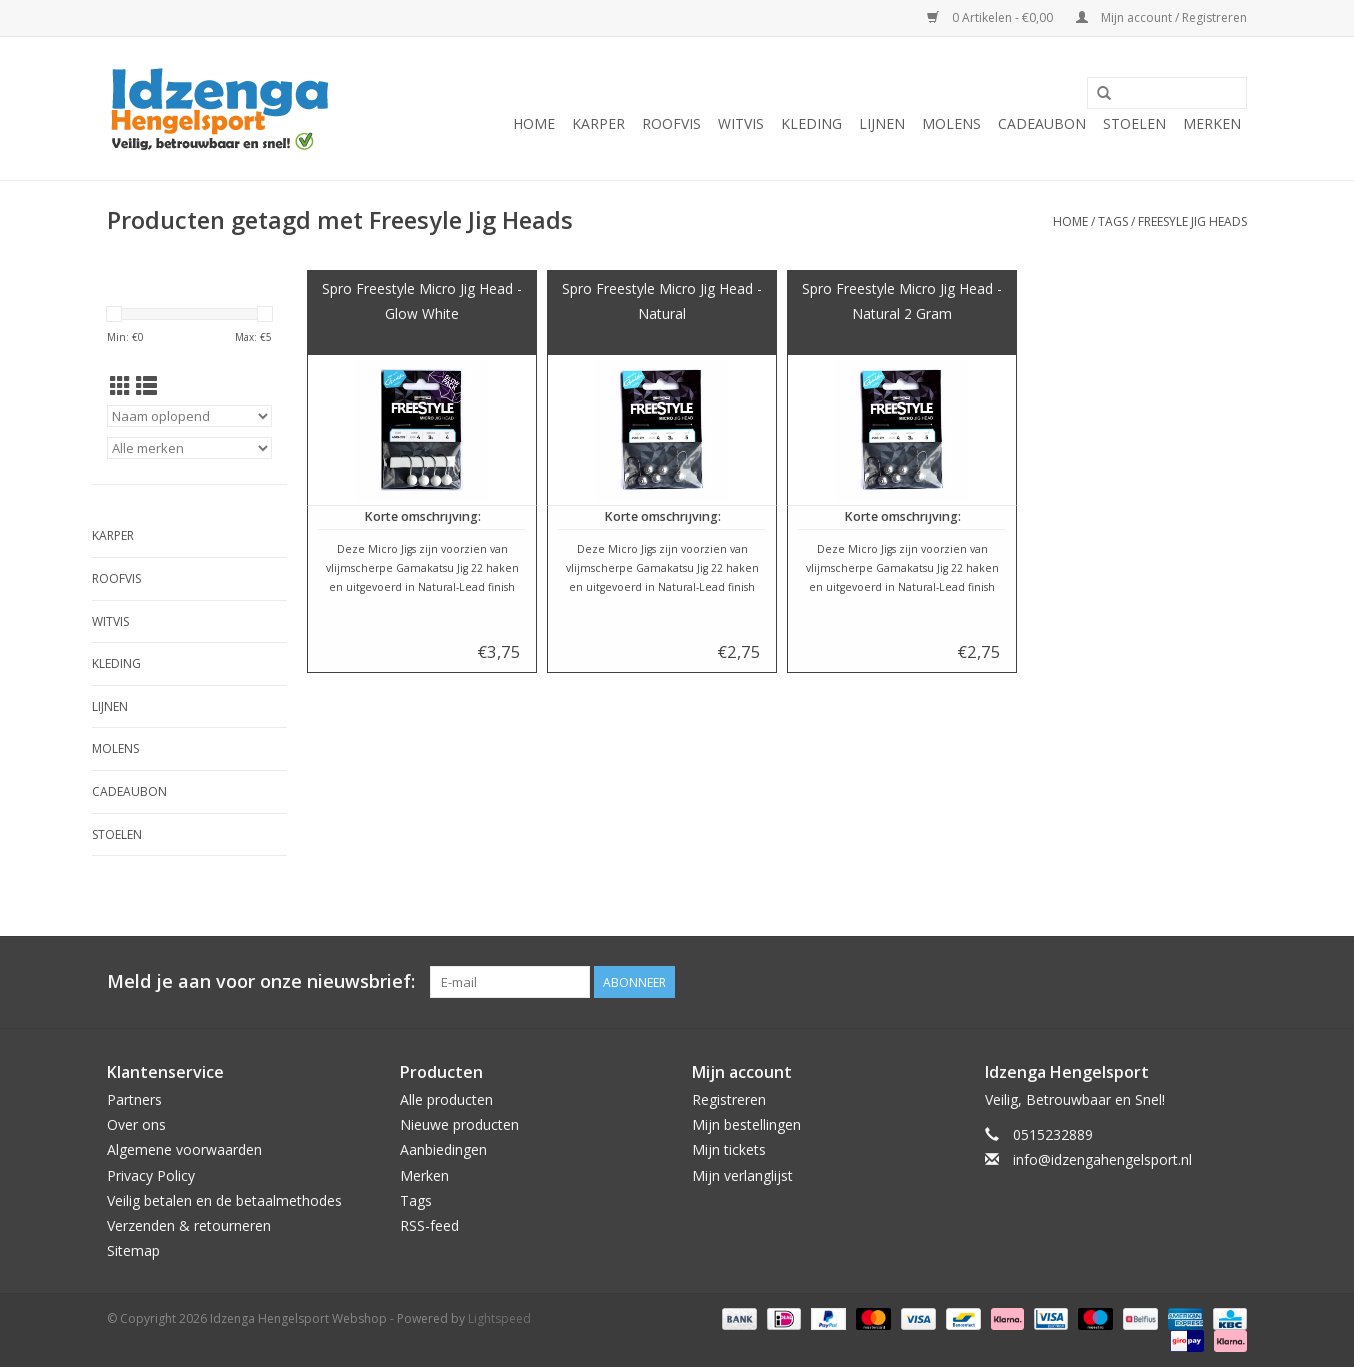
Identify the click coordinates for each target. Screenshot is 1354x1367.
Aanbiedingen (443, 1149)
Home (534, 123)
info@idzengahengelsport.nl (1102, 1159)
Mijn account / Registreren (1161, 17)
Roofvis (671, 123)
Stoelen (1134, 123)
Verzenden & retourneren (189, 1225)
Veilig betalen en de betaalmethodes (224, 1200)
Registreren (729, 1099)
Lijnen (882, 123)
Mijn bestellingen (746, 1124)
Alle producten (446, 1099)
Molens (951, 123)
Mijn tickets (729, 1149)
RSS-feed (429, 1225)
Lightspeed (499, 1318)
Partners (134, 1099)
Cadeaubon (1042, 123)
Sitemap (133, 1250)
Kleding (811, 123)
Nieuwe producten (459, 1124)
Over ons (136, 1124)
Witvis (741, 123)
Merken (1212, 123)
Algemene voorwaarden (184, 1149)
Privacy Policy (151, 1175)
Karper (598, 123)
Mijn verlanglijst (742, 1175)
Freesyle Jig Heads (1192, 221)
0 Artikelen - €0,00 (991, 17)
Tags (1113, 221)
